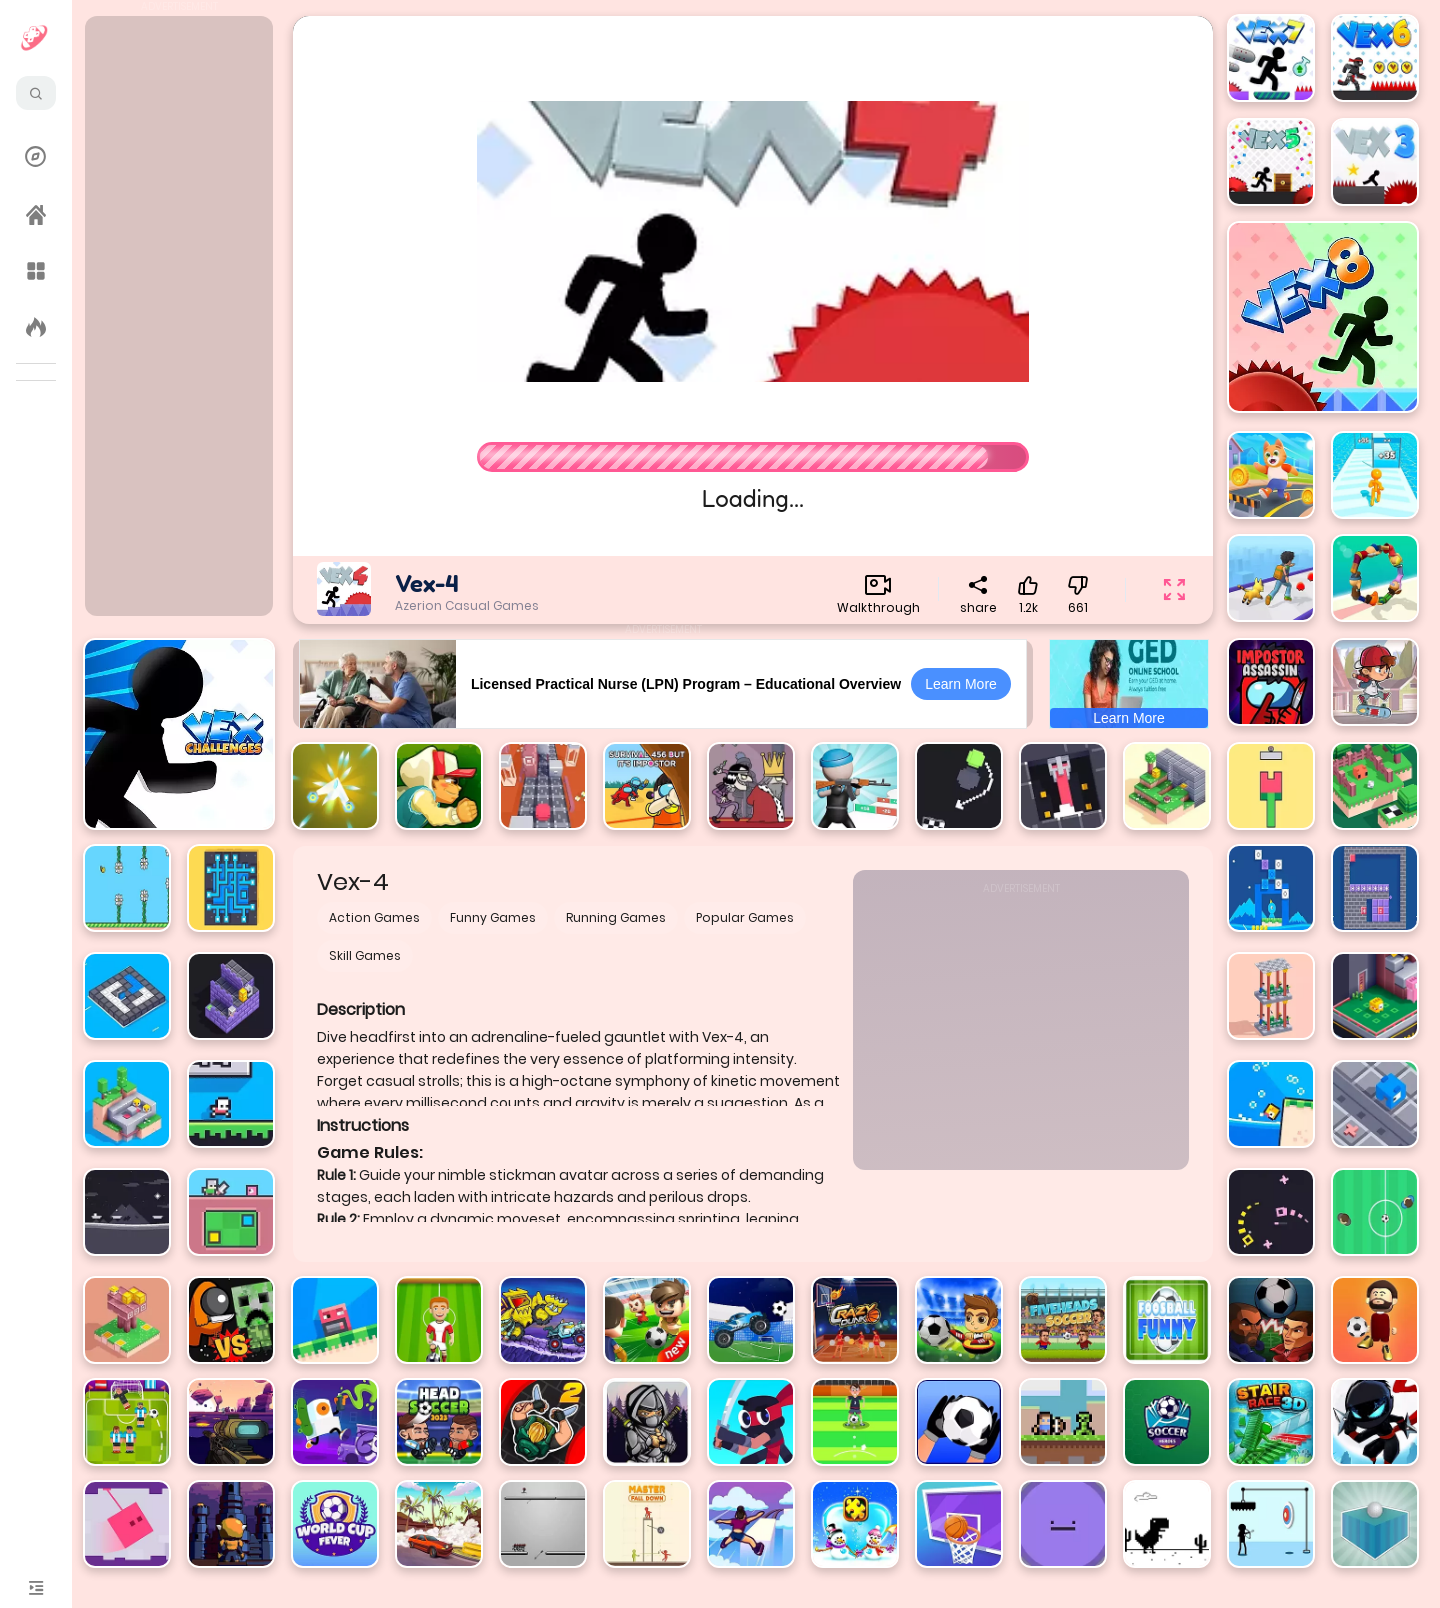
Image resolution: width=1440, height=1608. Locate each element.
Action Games (374, 917)
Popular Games (745, 917)
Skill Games (365, 955)
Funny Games (493, 917)
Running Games (616, 917)
